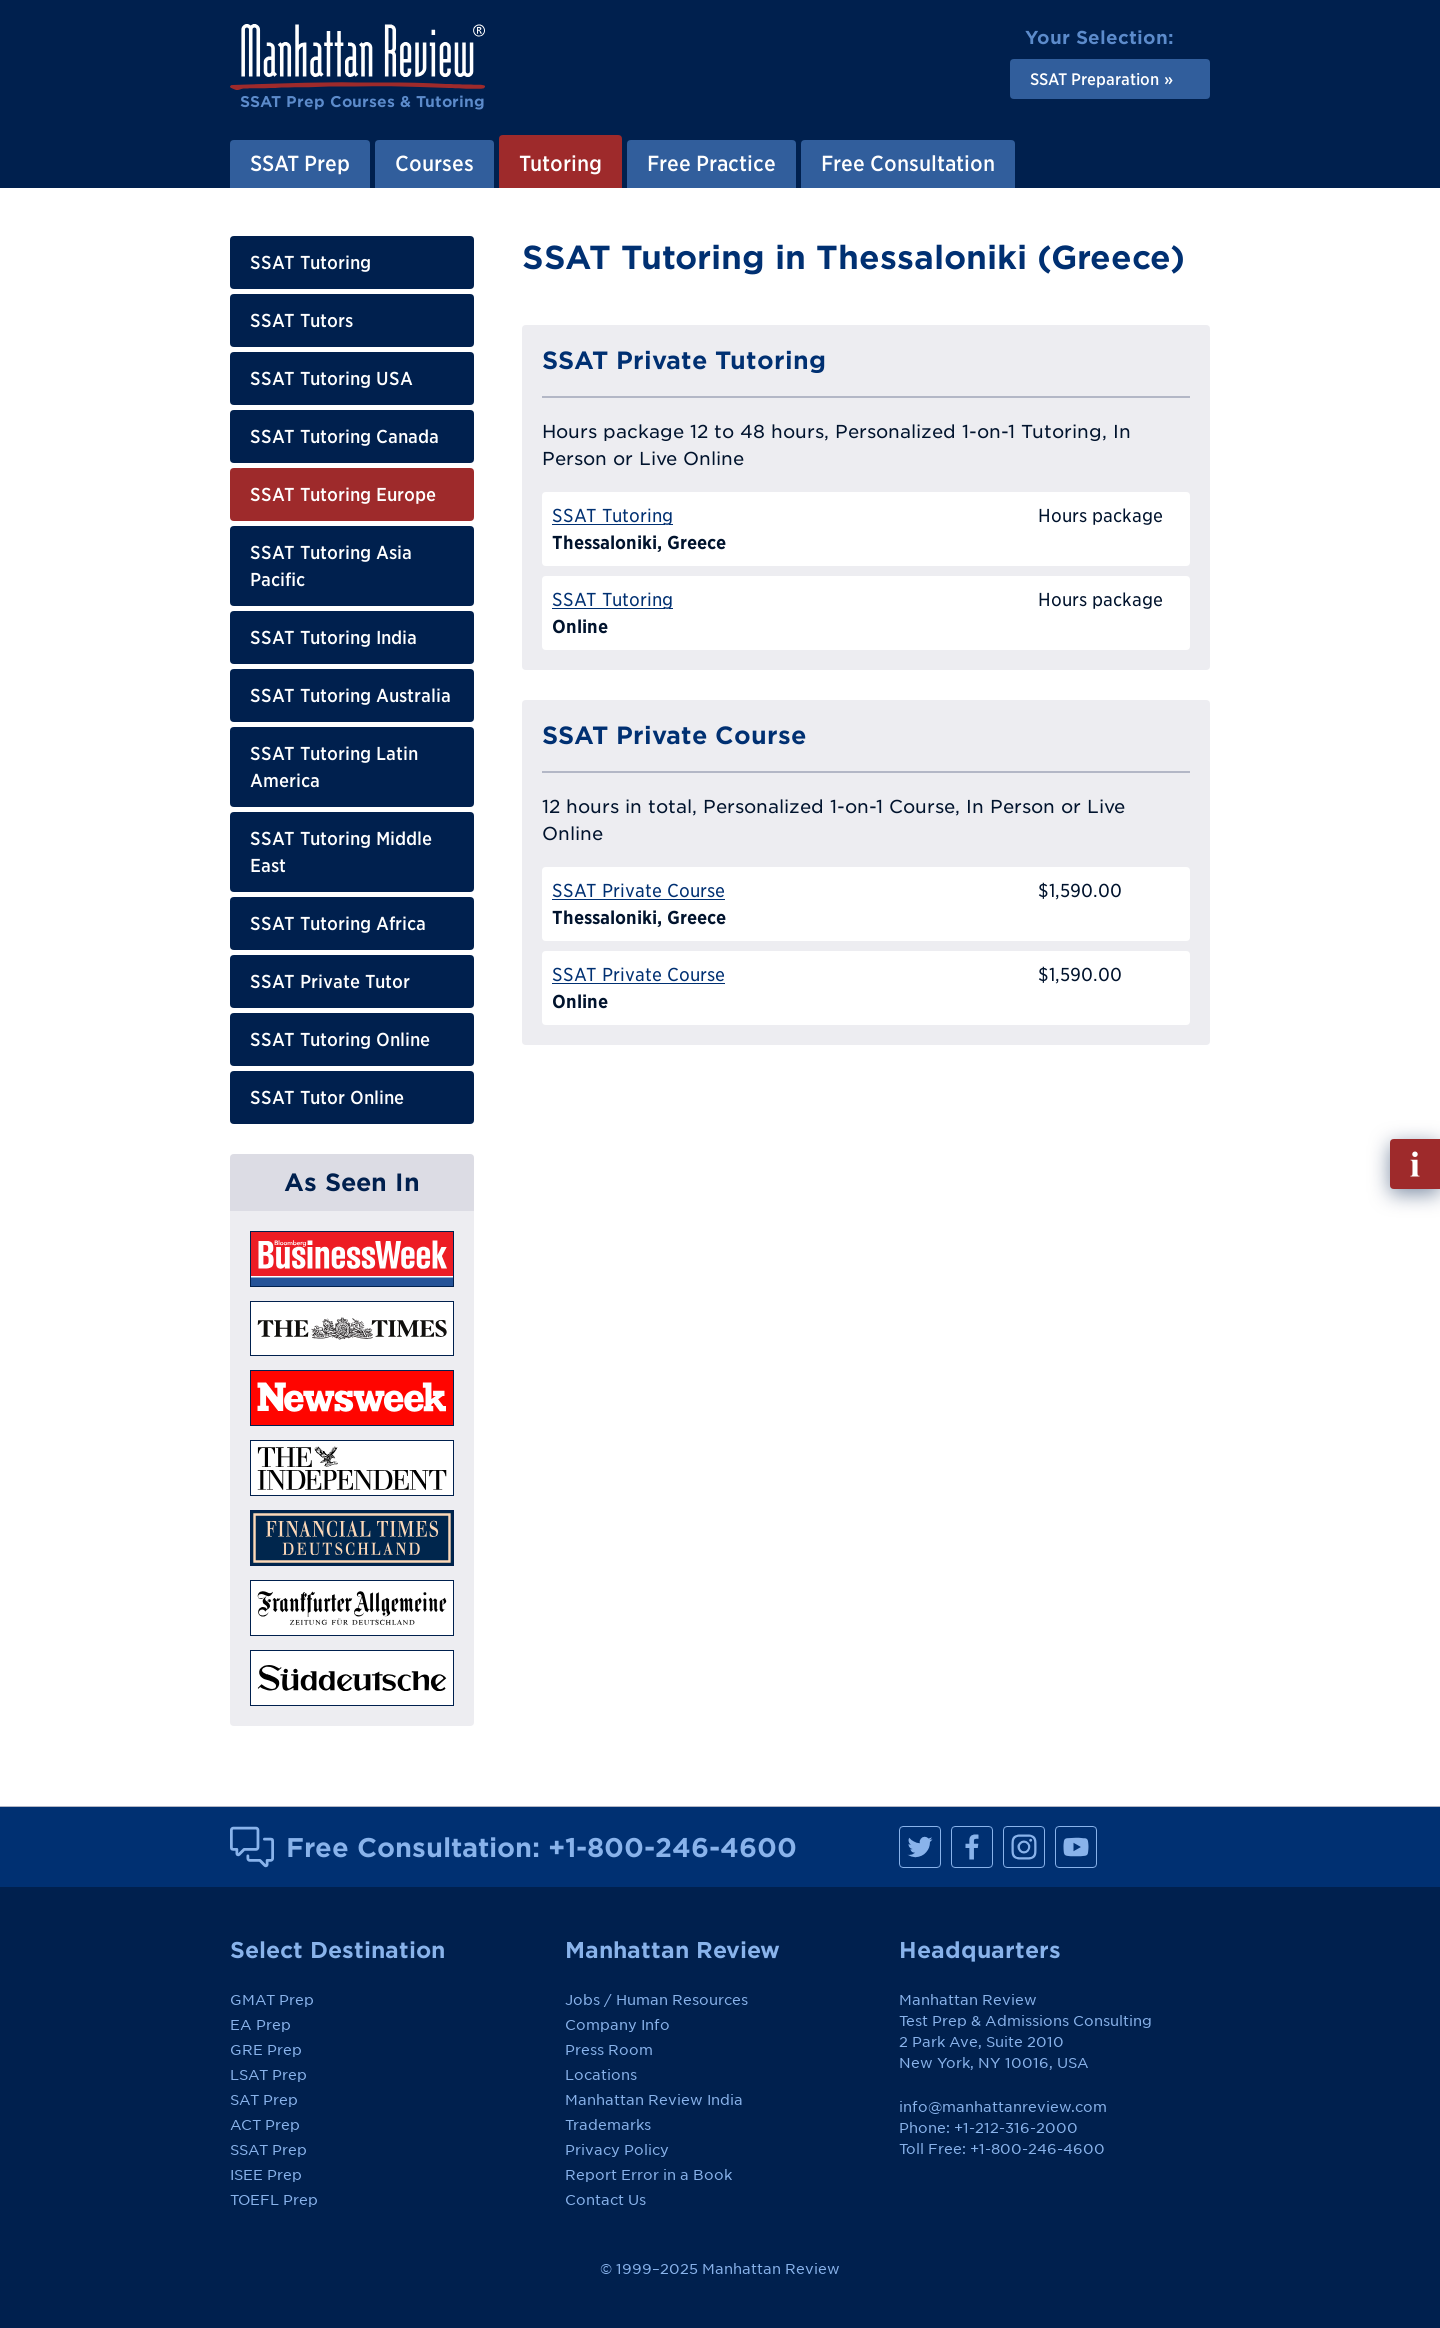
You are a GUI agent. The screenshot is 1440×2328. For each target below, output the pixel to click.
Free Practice (711, 163)
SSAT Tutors (301, 320)
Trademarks (608, 2125)
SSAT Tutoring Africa (338, 923)
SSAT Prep (300, 163)
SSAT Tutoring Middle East (341, 852)
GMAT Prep (272, 2000)
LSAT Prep (268, 2075)
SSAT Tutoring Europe (343, 494)
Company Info (617, 2025)
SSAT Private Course (638, 890)
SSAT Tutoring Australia (350, 695)
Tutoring (560, 163)
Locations (601, 2075)
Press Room (609, 2050)
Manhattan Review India (654, 2100)
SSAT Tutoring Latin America (334, 767)
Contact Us (605, 2200)
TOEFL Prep (274, 2200)
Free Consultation (908, 163)
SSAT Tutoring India (333, 637)
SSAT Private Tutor (330, 981)
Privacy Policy (617, 2150)
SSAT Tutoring (310, 262)
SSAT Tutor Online (327, 1097)
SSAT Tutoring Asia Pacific (331, 566)
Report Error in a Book (648, 2175)
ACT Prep (265, 2125)
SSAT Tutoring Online (340, 1039)
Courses (434, 163)
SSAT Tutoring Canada (344, 436)
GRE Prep (266, 2050)
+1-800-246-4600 (672, 1847)
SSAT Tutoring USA (331, 378)
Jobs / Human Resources (656, 2000)
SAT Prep (264, 2100)
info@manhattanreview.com (1003, 2107)
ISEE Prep (266, 2175)
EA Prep (260, 2025)
